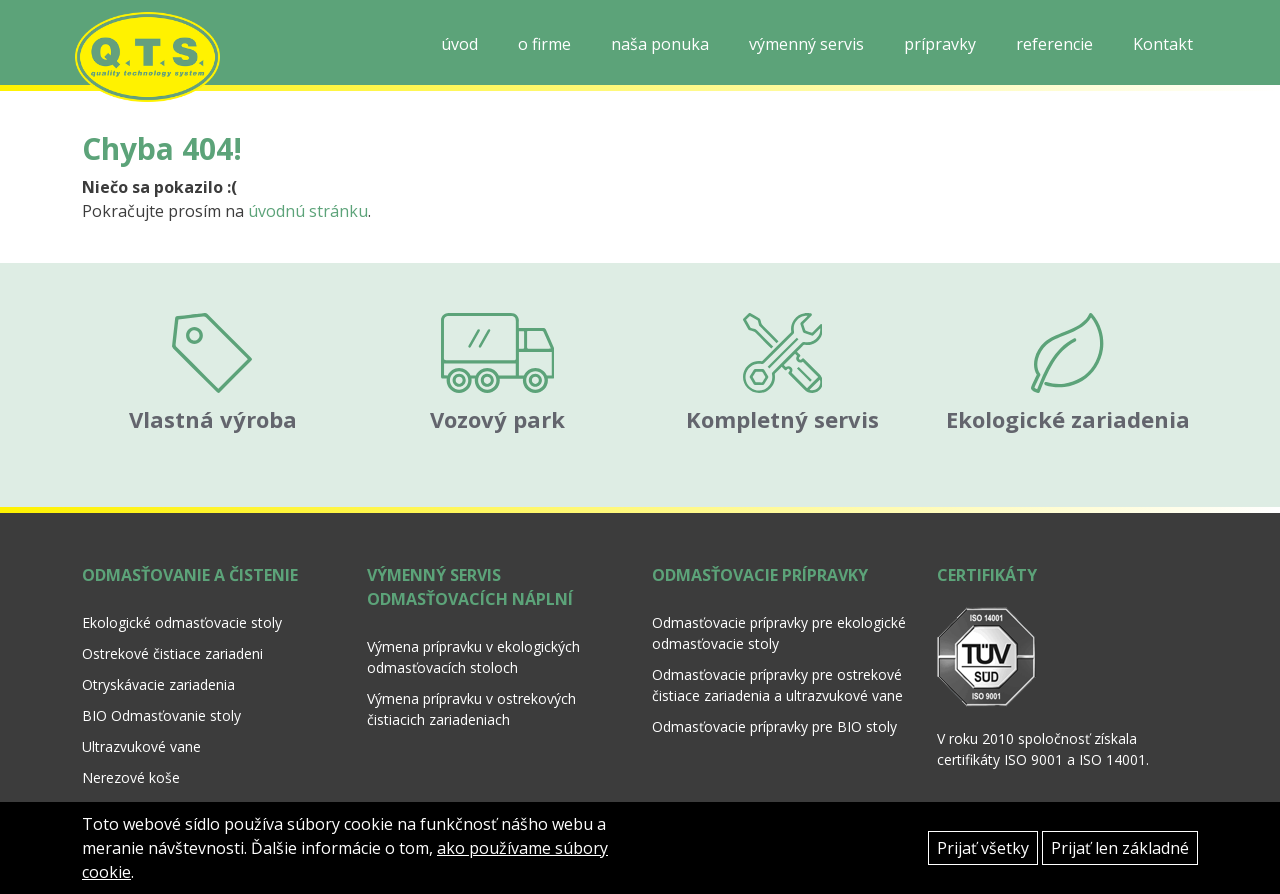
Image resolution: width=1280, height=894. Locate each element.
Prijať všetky (983, 848)
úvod (459, 44)
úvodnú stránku (308, 211)
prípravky (940, 44)
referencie (1054, 44)
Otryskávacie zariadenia (158, 663)
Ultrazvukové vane (141, 725)
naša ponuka (660, 44)
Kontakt (1163, 44)
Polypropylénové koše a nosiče (182, 787)
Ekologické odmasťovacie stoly (182, 601)
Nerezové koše (131, 756)
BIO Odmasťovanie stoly (161, 694)
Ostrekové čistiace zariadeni (172, 632)
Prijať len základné (1120, 848)
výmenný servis (806, 44)
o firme (544, 44)
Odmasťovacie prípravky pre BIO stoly (774, 705)
